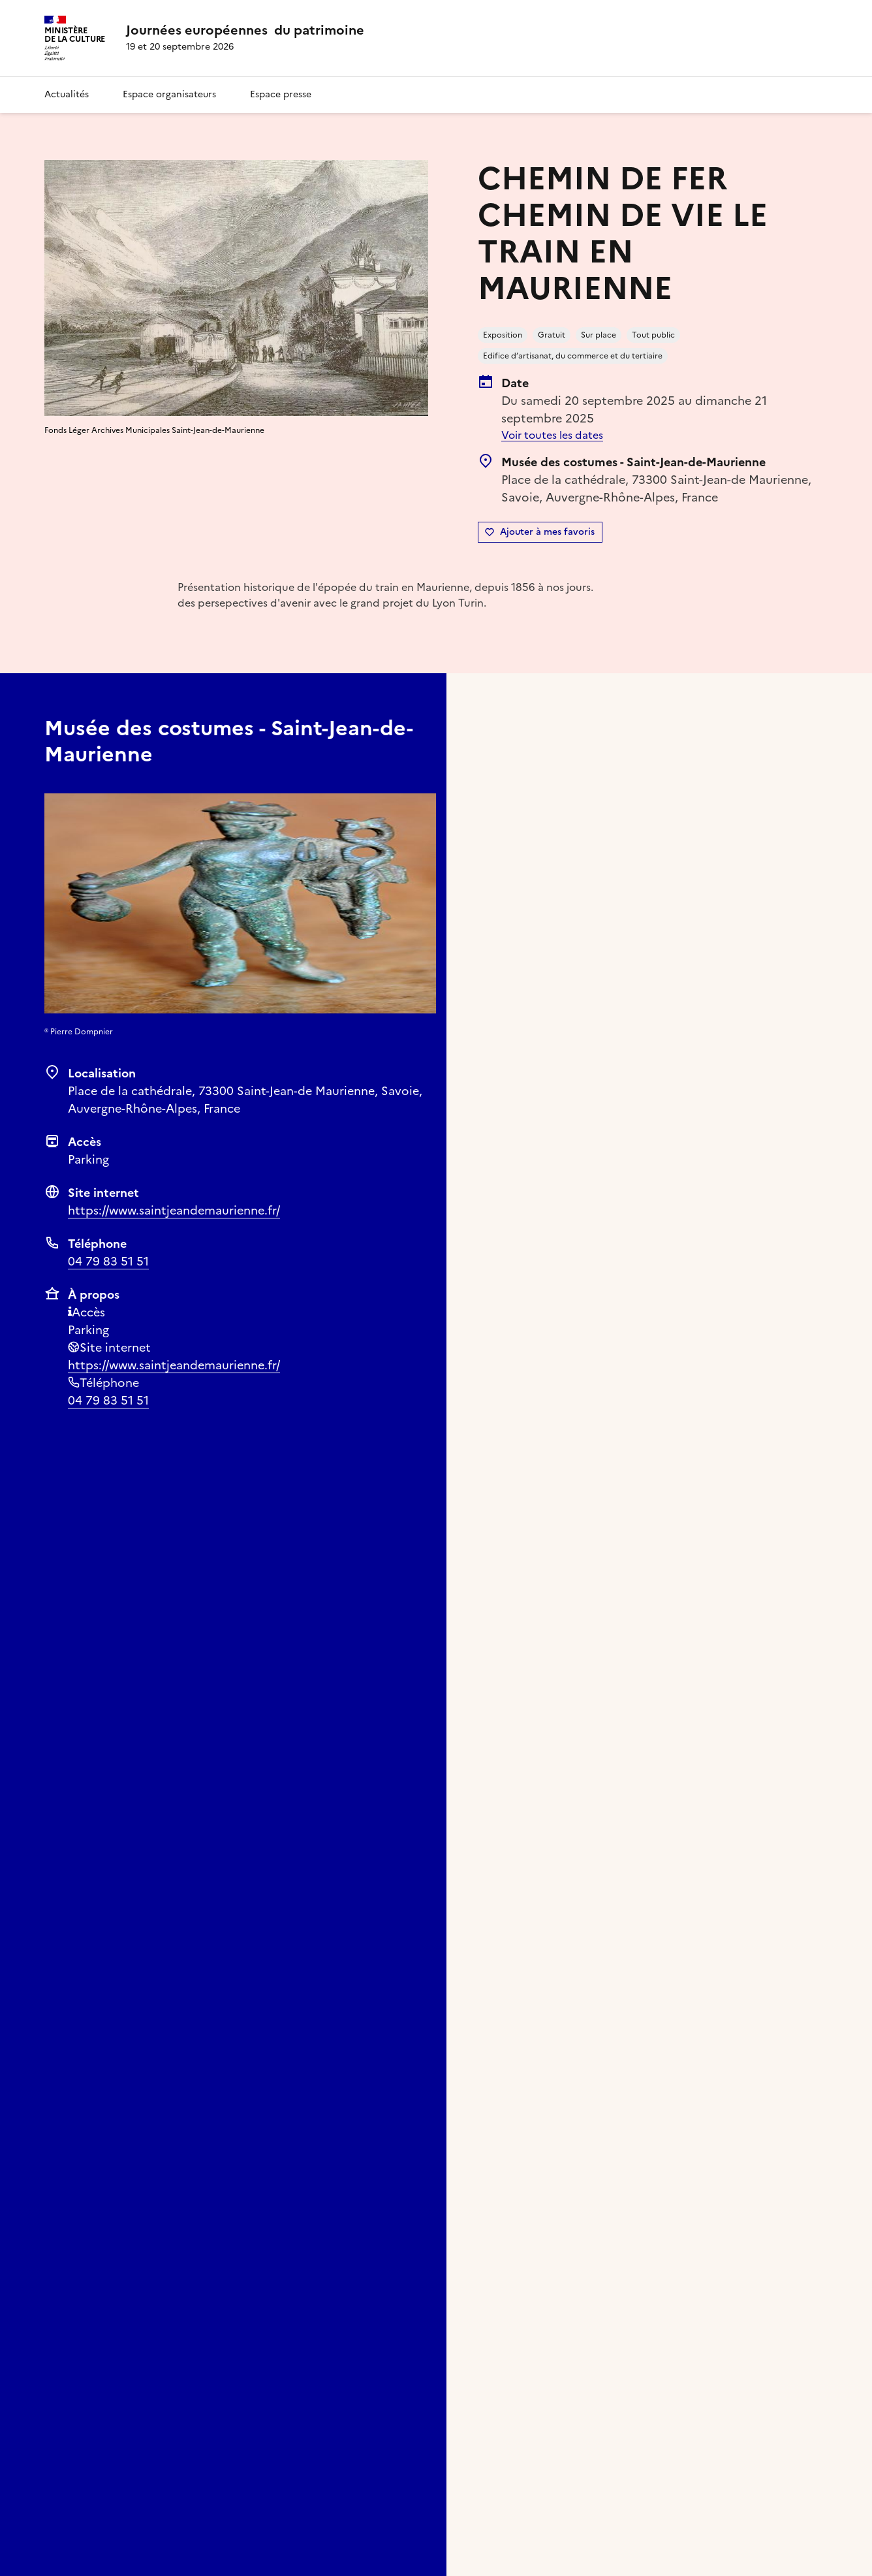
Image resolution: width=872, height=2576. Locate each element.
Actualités (66, 94)
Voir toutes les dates (552, 435)
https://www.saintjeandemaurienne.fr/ (174, 1210)
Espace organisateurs (169, 94)
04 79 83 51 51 (108, 1261)
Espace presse (280, 94)
